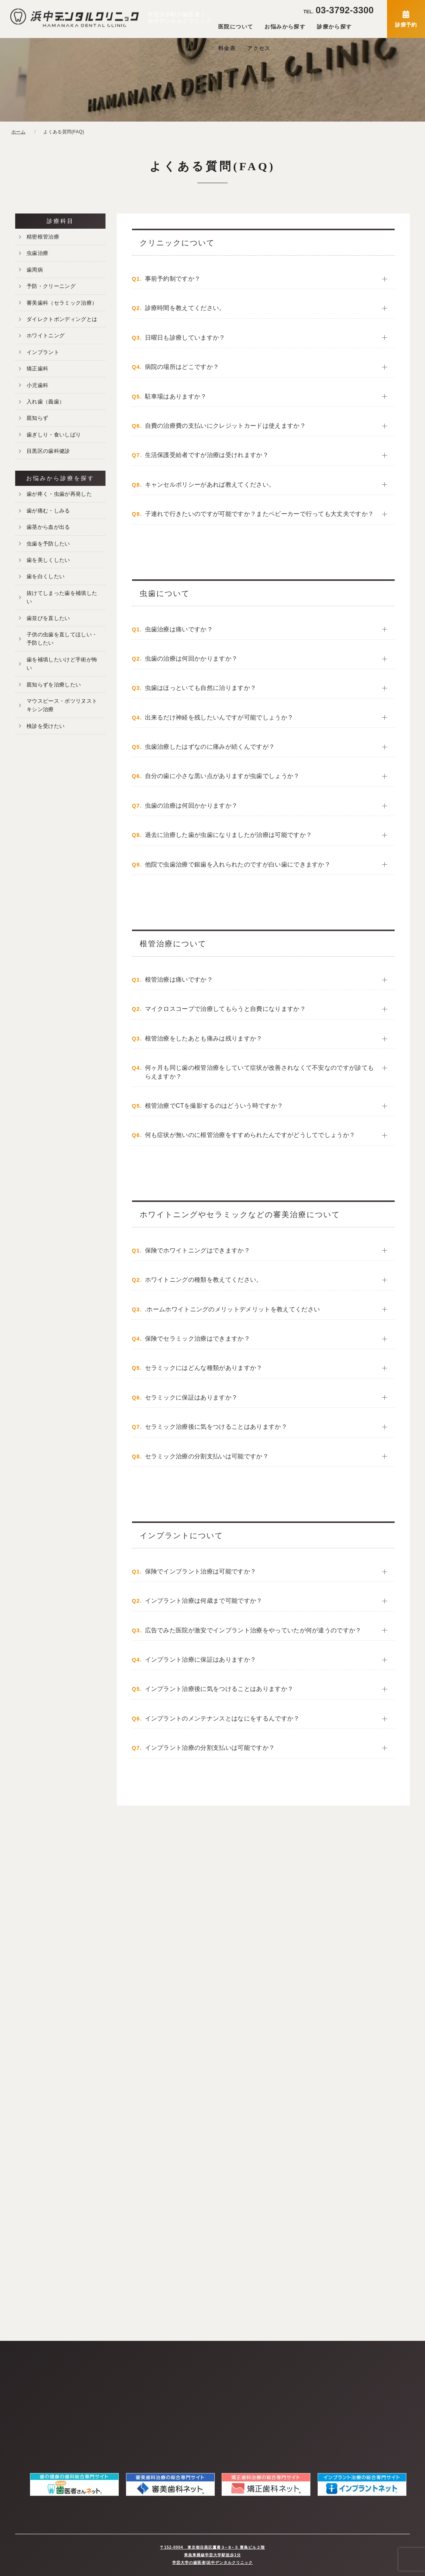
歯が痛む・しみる (48, 511)
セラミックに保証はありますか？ (191, 1397)
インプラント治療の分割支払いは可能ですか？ (210, 1747)
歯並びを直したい (48, 618)
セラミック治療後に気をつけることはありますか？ (216, 1426)
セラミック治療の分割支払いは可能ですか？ (207, 1456)
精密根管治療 (43, 237)
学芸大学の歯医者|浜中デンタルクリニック (212, 2562)
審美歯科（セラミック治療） (62, 303)
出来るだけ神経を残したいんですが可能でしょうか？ (219, 717)
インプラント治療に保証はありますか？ (201, 1659)
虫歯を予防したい (48, 544)
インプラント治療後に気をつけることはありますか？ (219, 1689)
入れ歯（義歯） (46, 401)
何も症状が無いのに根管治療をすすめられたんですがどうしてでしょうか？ (250, 1135)
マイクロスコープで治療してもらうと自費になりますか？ (225, 1009)
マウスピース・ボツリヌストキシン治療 (62, 705)
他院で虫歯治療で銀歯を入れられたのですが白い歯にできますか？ (238, 864)
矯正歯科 (37, 368)
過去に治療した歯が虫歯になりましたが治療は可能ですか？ (228, 835)
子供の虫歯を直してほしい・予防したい (62, 638)
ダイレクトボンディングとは (62, 319)
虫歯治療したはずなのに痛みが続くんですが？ (210, 746)
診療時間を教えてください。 (185, 308)
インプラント (43, 352)
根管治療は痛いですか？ (179, 979)
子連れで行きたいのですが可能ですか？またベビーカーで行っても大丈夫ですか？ (259, 514)
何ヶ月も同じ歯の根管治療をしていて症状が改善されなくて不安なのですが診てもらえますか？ (259, 1071)
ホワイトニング (46, 335)
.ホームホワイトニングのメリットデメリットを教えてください (232, 1309)
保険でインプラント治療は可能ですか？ (201, 1571)
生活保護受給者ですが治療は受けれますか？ (207, 455)
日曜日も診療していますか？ (185, 337)
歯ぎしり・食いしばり (54, 435)
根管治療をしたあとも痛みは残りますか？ (204, 1038)
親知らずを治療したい (54, 685)
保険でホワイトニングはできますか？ (197, 1250)
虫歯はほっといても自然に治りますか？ (201, 688)
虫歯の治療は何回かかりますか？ (191, 658)
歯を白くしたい (46, 576)
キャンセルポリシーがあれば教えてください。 (210, 484)
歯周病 (35, 270)
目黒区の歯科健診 (48, 451)
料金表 (227, 48)
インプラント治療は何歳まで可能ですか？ (204, 1600)
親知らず (37, 418)
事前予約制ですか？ (173, 278)
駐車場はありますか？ (176, 396)
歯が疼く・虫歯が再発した (59, 494)
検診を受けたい (46, 726)
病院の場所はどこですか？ (182, 367)
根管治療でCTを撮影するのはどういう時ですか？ (214, 1105)
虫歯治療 (37, 253)
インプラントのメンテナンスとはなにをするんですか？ (222, 1718)
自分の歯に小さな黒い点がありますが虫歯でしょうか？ (222, 776)
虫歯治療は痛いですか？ (179, 629)
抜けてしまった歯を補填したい (62, 597)
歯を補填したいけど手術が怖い (62, 663)
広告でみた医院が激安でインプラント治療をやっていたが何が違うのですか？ (253, 1630)
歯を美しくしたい (48, 560)
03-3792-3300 (338, 10)
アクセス (259, 48)
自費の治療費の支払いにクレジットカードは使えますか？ (225, 425)
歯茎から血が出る (48, 527)
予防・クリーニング (51, 286)
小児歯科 (37, 385)
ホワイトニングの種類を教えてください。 (204, 1279)
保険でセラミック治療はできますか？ (197, 1338)
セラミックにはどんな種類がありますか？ (204, 1368)
